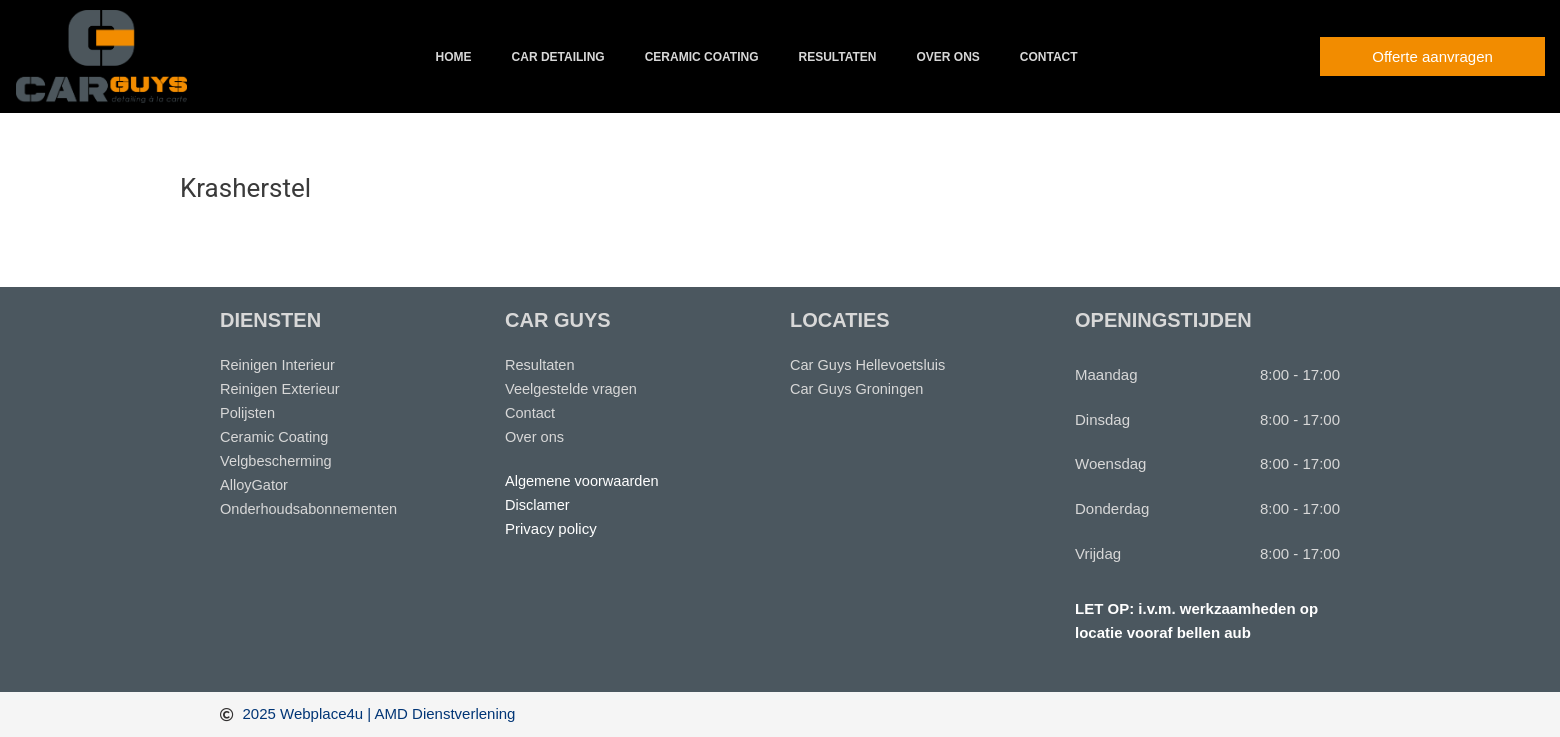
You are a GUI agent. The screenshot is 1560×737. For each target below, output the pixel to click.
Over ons (947, 57)
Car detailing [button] (558, 57)
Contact (1049, 57)
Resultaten (837, 57)
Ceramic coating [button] (702, 57)
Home (454, 57)
